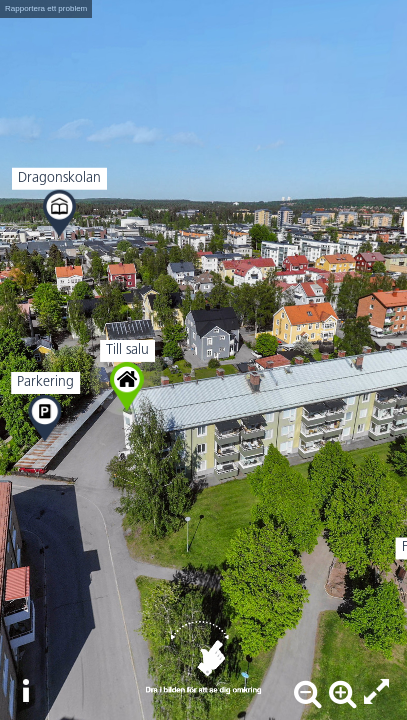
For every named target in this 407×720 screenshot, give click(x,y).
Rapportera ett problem (46, 8)
